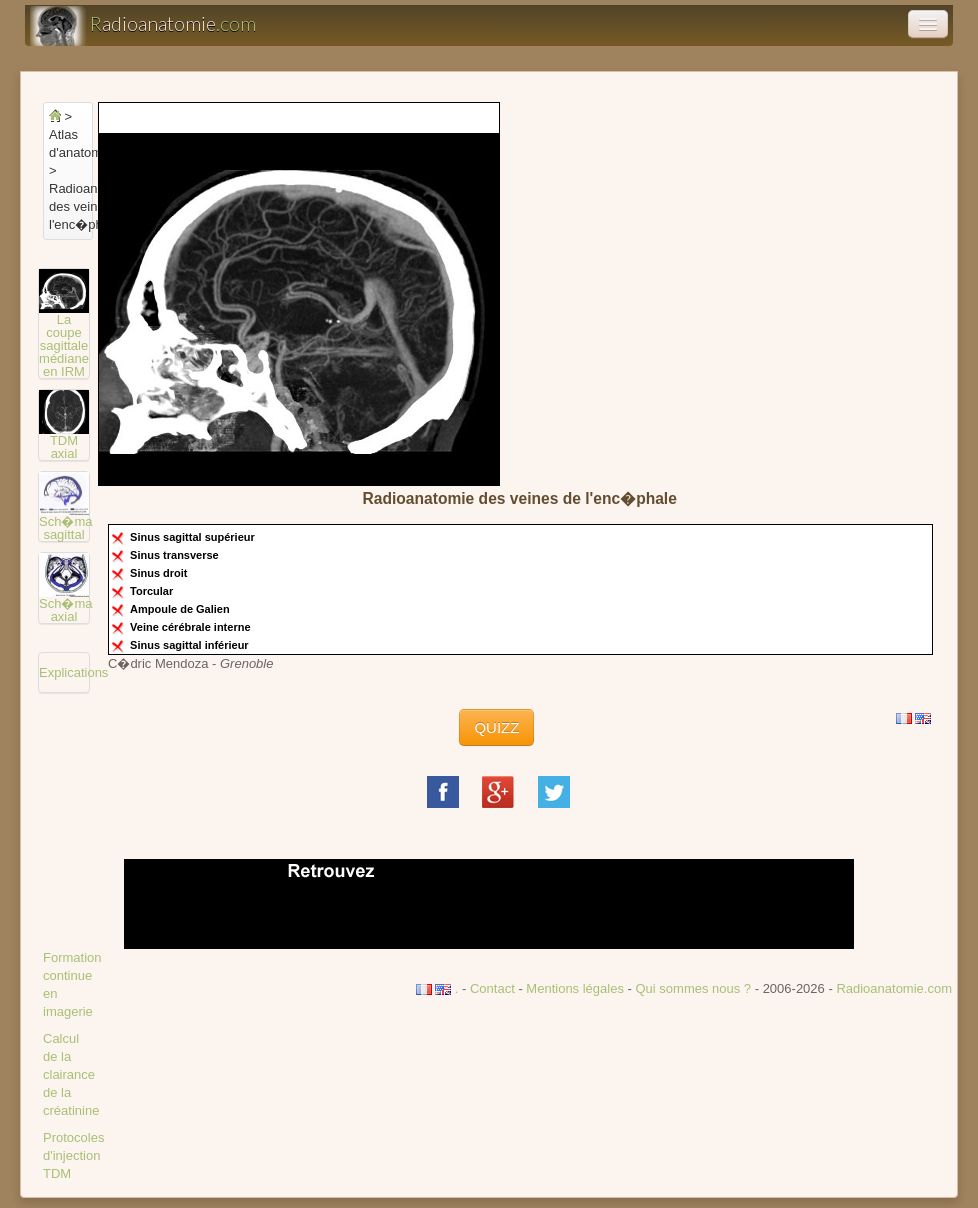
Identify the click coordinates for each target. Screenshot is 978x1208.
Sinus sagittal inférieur (191, 645)
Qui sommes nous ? (694, 988)
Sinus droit (160, 573)
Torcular (153, 591)
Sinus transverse (176, 555)
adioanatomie (143, 26)
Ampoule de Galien (181, 609)
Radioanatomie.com (894, 988)
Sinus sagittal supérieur (194, 537)
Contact (492, 988)
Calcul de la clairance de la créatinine (71, 1074)
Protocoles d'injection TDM (73, 1155)
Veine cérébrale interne (192, 627)
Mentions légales (575, 988)
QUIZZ (496, 727)
